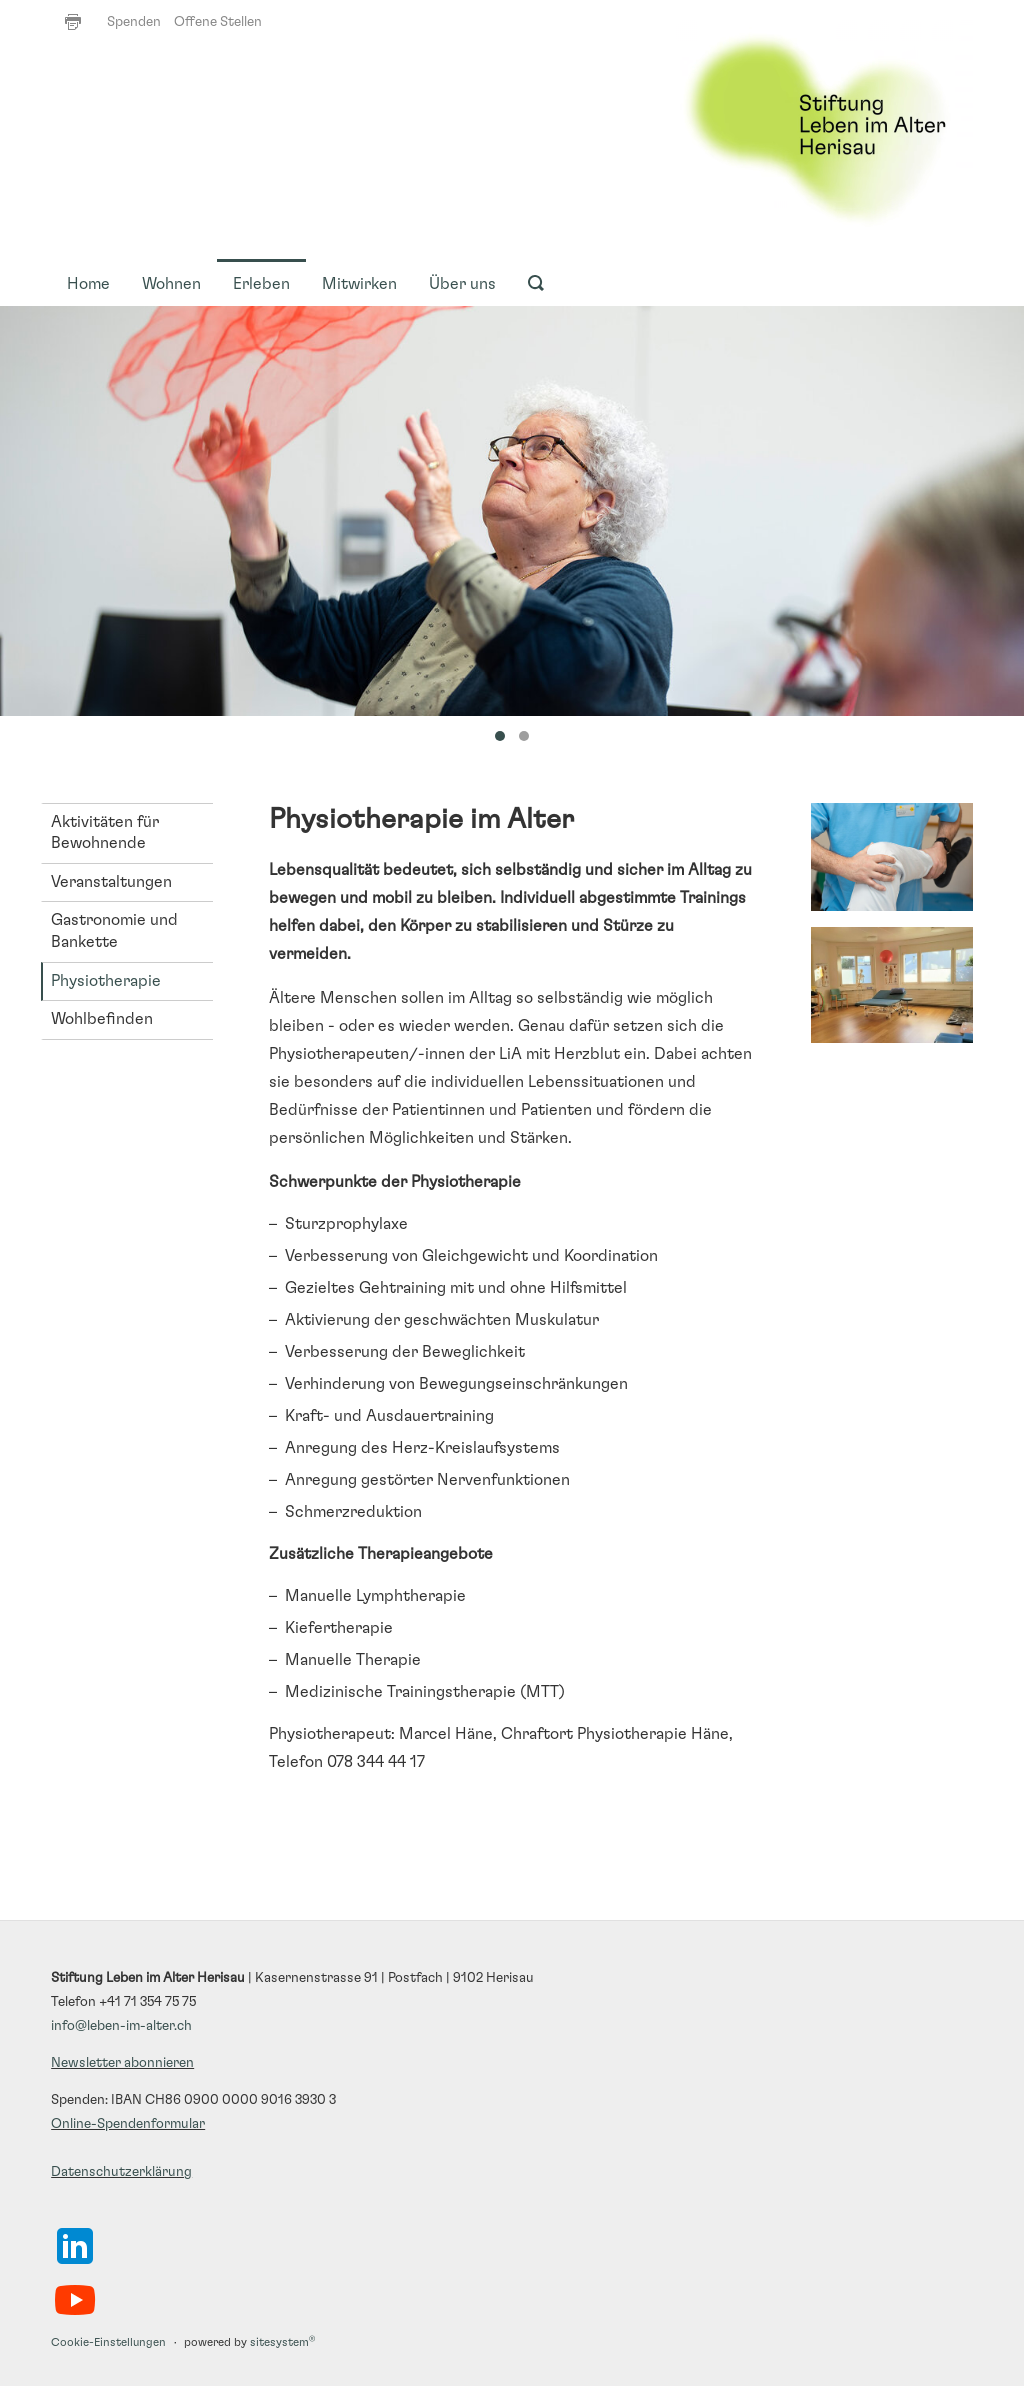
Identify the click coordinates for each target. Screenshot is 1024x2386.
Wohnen (171, 284)
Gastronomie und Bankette (114, 931)
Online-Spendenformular (128, 2124)
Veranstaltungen (111, 882)
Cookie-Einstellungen (108, 2342)
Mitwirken (359, 284)
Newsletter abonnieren (122, 2063)
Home (88, 284)
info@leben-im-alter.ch (121, 2026)
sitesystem (282, 2342)
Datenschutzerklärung (121, 2172)
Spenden (134, 22)
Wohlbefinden (102, 1019)
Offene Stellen (218, 22)
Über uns (462, 284)
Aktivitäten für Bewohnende (105, 833)
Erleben (261, 284)
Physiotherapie (106, 981)
